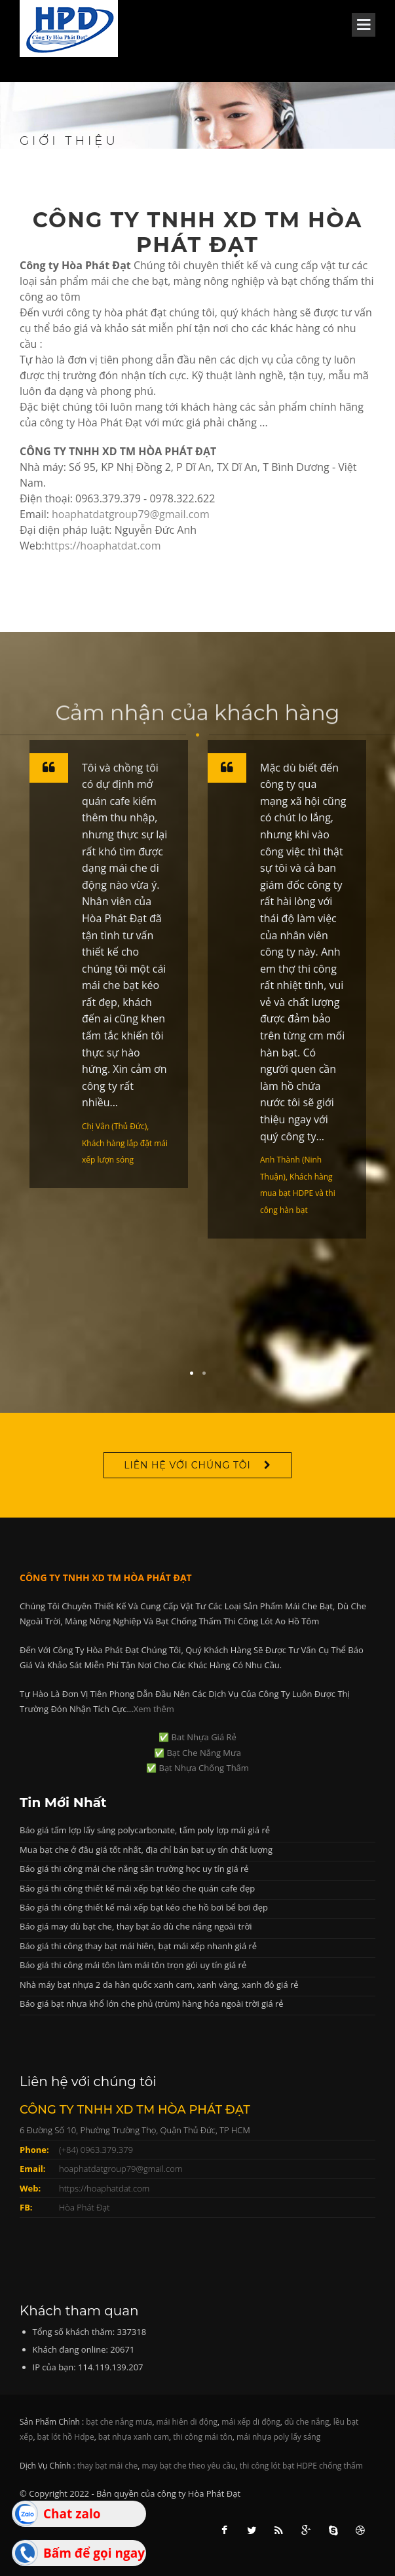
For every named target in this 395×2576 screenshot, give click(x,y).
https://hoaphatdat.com (103, 545)
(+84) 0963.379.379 (96, 2150)
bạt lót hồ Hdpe (65, 2436)
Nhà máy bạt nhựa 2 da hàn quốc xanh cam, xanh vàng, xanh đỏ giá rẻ (159, 1984)
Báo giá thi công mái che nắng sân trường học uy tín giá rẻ (134, 1869)
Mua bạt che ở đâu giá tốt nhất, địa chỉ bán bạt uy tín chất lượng (146, 1850)
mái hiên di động (187, 2421)
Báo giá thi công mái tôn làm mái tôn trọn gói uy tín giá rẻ (133, 1965)
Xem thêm (154, 1709)
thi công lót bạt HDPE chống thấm (301, 2465)
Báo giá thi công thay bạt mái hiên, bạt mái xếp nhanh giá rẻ (138, 1946)
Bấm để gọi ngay (94, 2553)
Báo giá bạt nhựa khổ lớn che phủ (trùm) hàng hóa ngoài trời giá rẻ (152, 2003)
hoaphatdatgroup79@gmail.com (131, 514)
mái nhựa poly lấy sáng (278, 2436)
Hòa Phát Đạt (84, 2207)
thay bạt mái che (107, 2465)
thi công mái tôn (203, 2436)
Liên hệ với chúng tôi (187, 1465)
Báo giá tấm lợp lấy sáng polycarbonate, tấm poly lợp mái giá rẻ (145, 1830)
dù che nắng (306, 2421)
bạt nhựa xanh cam (133, 2436)
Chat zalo (72, 2513)
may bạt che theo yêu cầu (189, 2465)
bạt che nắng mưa (119, 2421)
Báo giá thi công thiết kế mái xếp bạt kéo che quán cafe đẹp (137, 1888)
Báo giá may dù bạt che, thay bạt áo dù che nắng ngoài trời (136, 1926)
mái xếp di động (250, 2421)
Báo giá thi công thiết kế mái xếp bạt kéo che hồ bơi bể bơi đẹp (144, 1907)
